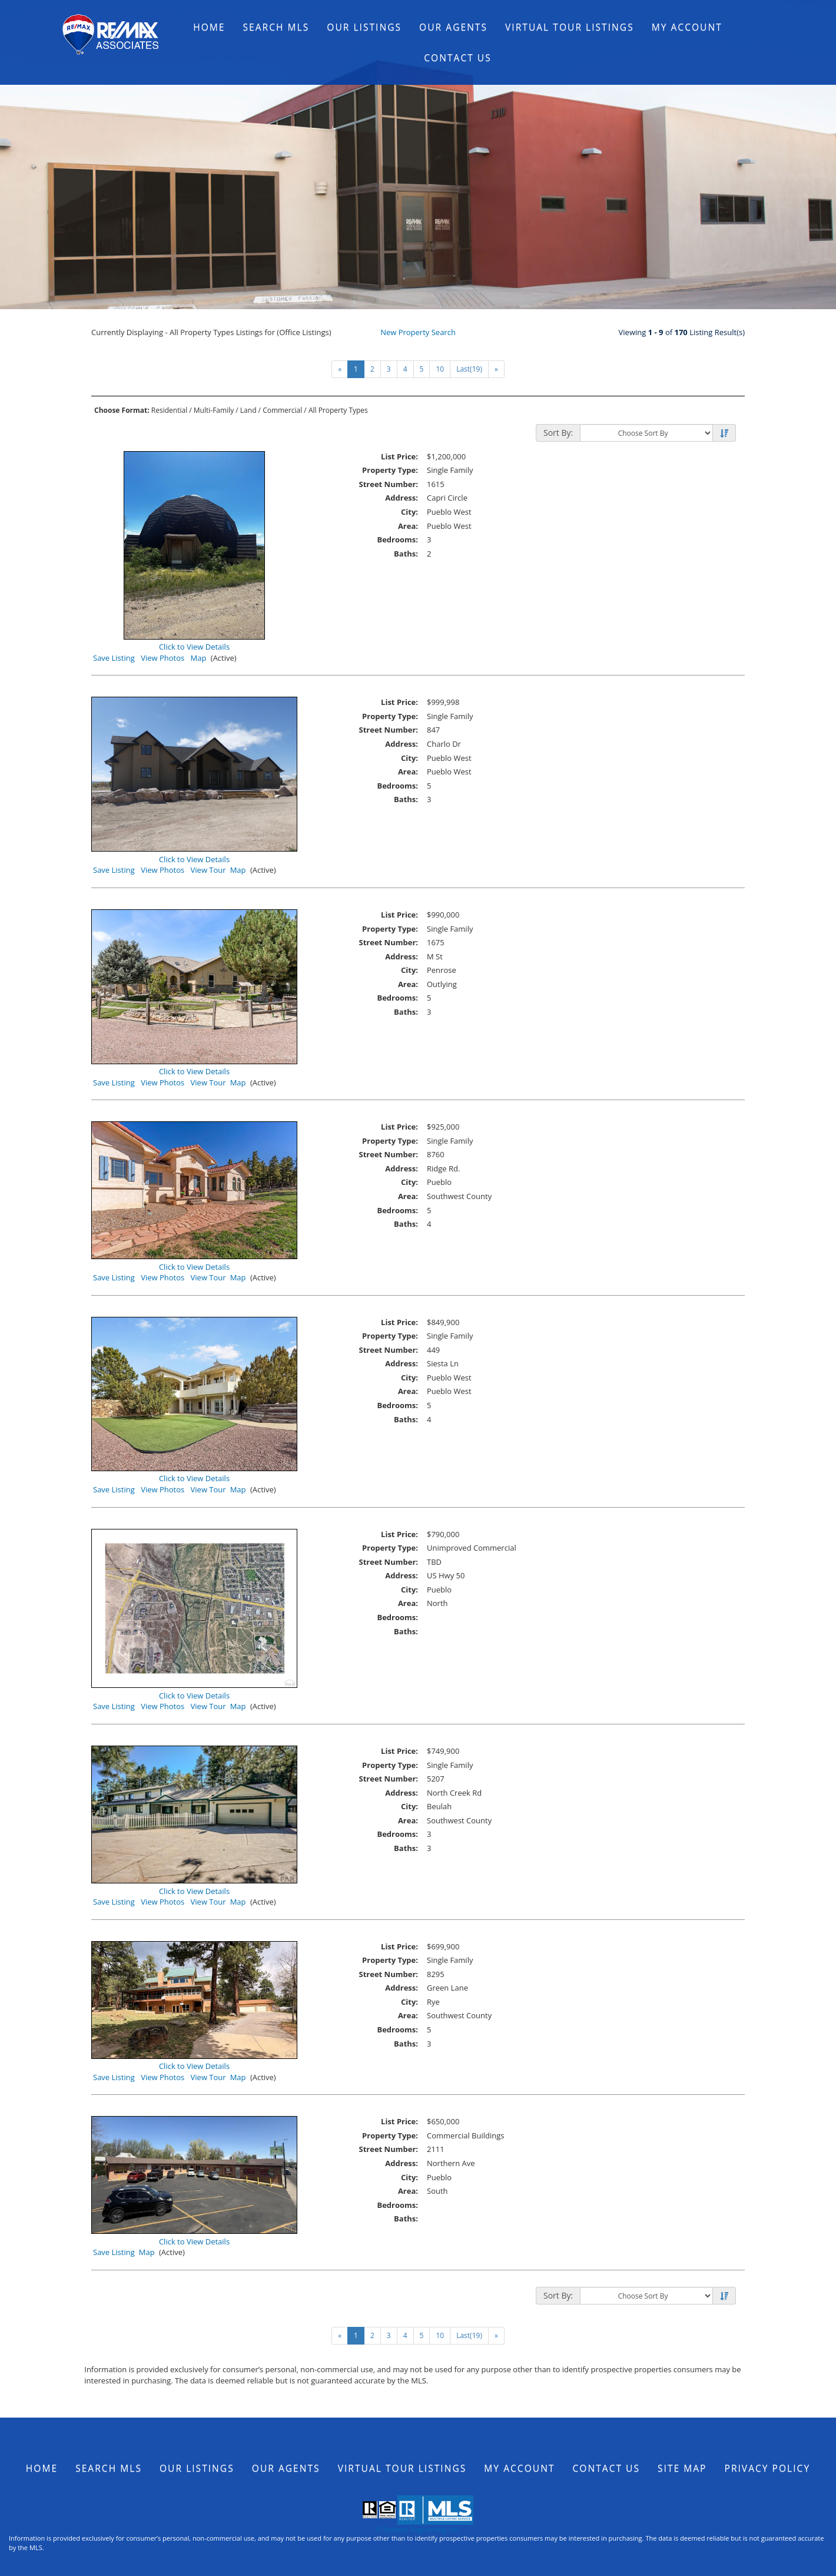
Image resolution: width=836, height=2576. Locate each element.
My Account (687, 27)
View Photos (162, 658)
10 (440, 369)
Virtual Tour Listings (569, 27)
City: (409, 511)
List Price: (399, 456)
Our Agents (453, 27)
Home (209, 27)
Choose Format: (122, 410)
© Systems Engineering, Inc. (418, 2529)
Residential (169, 410)
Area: (408, 526)
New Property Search (418, 332)
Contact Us (458, 57)
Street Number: (388, 484)
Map (199, 658)
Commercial (282, 410)
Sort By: (558, 432)
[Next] (496, 369)
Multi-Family (214, 410)
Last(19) (469, 369)
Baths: (406, 553)
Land (248, 410)
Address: (401, 497)
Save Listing (114, 658)
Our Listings (364, 27)
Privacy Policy (768, 2468)
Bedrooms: (397, 539)
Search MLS (276, 27)
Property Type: (390, 470)
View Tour (208, 870)
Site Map (682, 2468)
